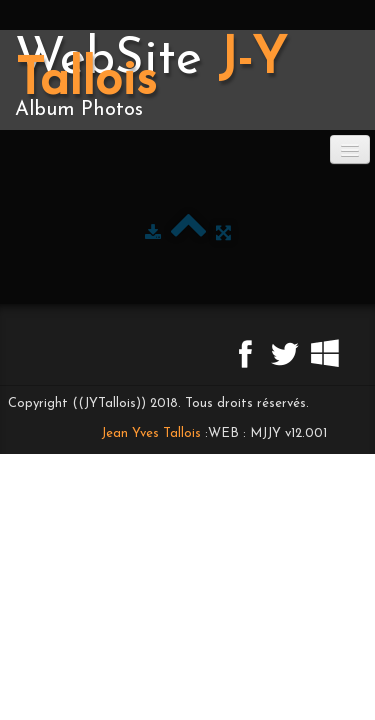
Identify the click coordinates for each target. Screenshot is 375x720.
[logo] (187, 80)
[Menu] (350, 149)
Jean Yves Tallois (151, 433)
